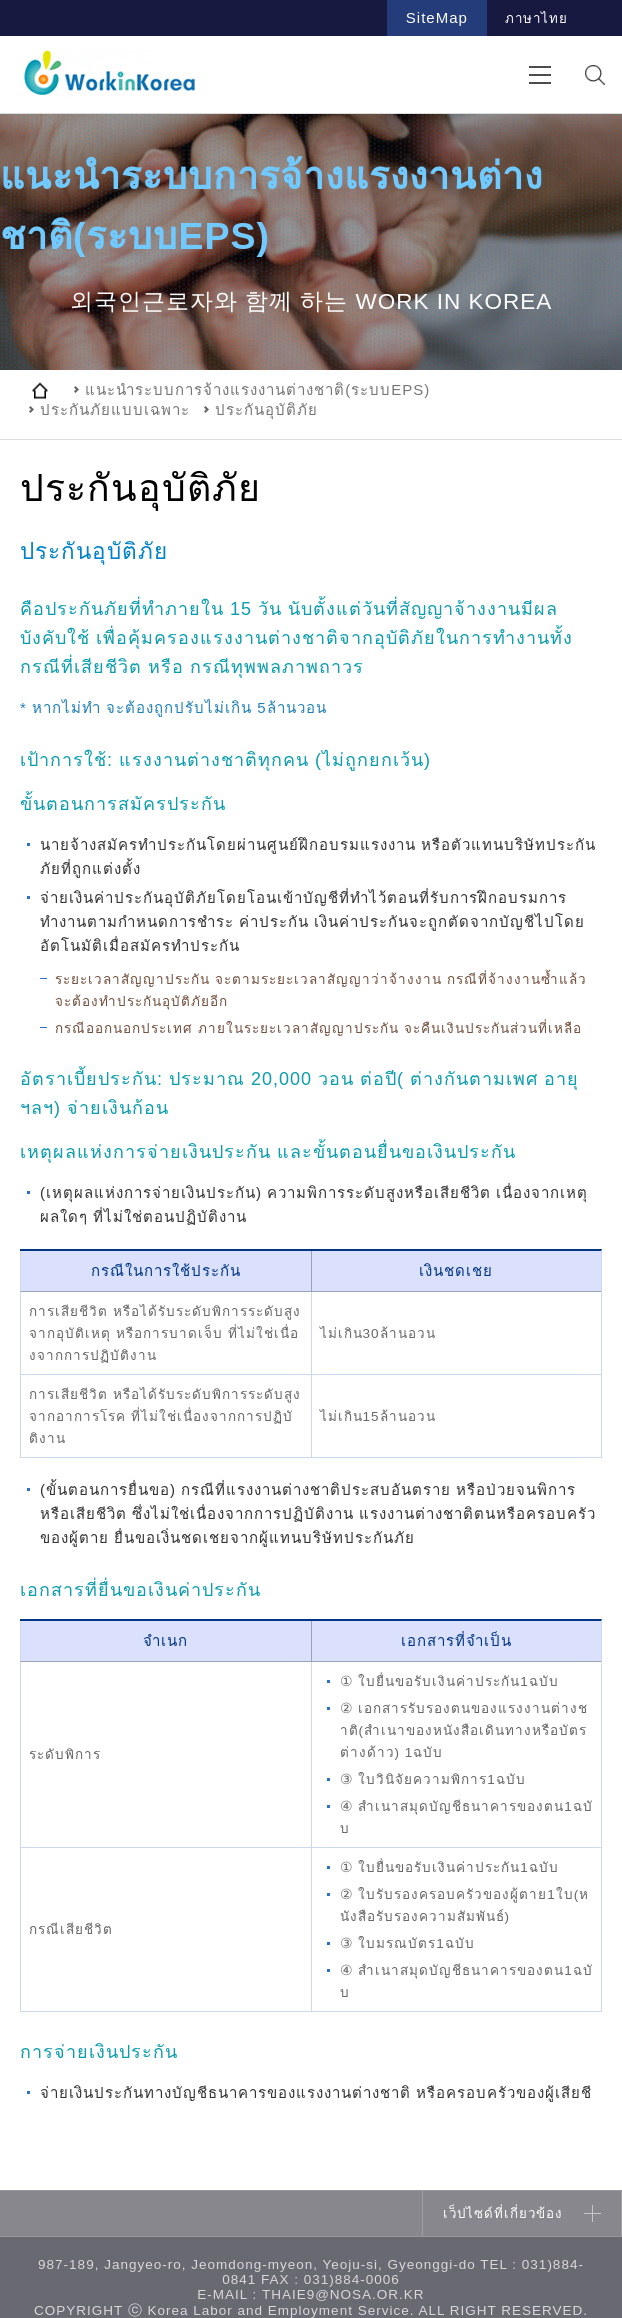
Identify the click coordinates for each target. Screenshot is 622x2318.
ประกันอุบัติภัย (266, 409)
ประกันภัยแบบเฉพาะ (115, 409)
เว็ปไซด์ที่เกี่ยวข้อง (503, 2213)
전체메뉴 (539, 74)
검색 (594, 74)
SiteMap (437, 17)
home (40, 390)
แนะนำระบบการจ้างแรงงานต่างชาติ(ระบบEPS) (257, 389)
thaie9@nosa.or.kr (343, 2294)
